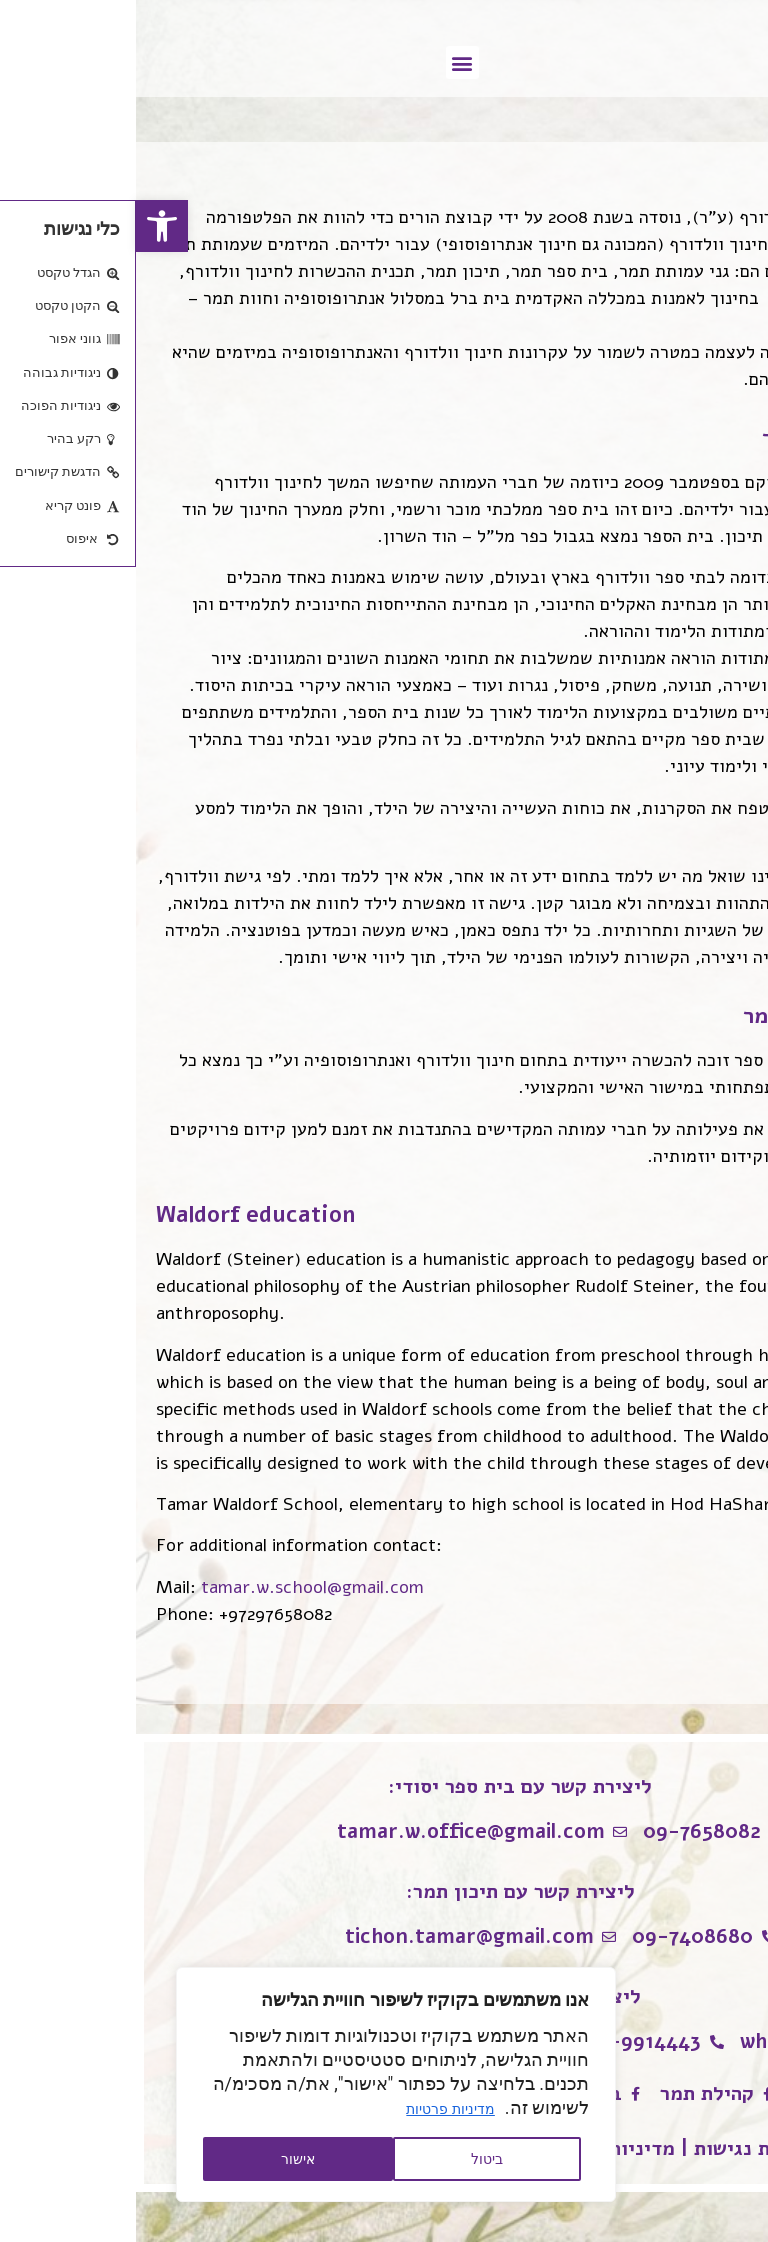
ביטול (351, 2159)
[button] (26, 226)
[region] (260, 2084)
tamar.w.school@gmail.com (176, 1587)
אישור (162, 2159)
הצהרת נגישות (618, 2148)
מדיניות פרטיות (314, 2109)
